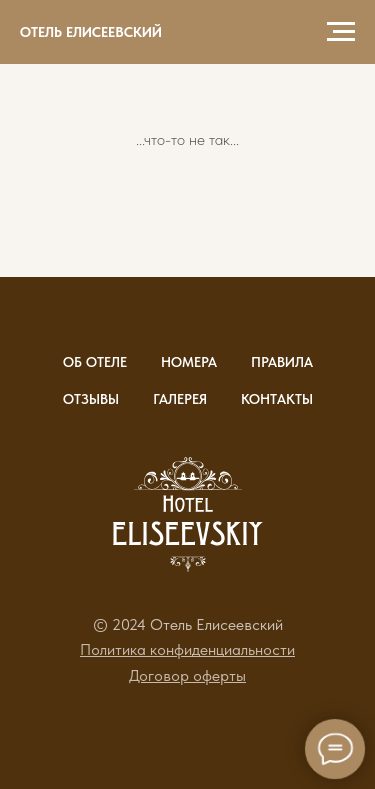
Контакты (277, 399)
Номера (189, 362)
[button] (187, 649)
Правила (282, 362)
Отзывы (91, 399)
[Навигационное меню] (341, 32)
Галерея (180, 399)
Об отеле (95, 362)
